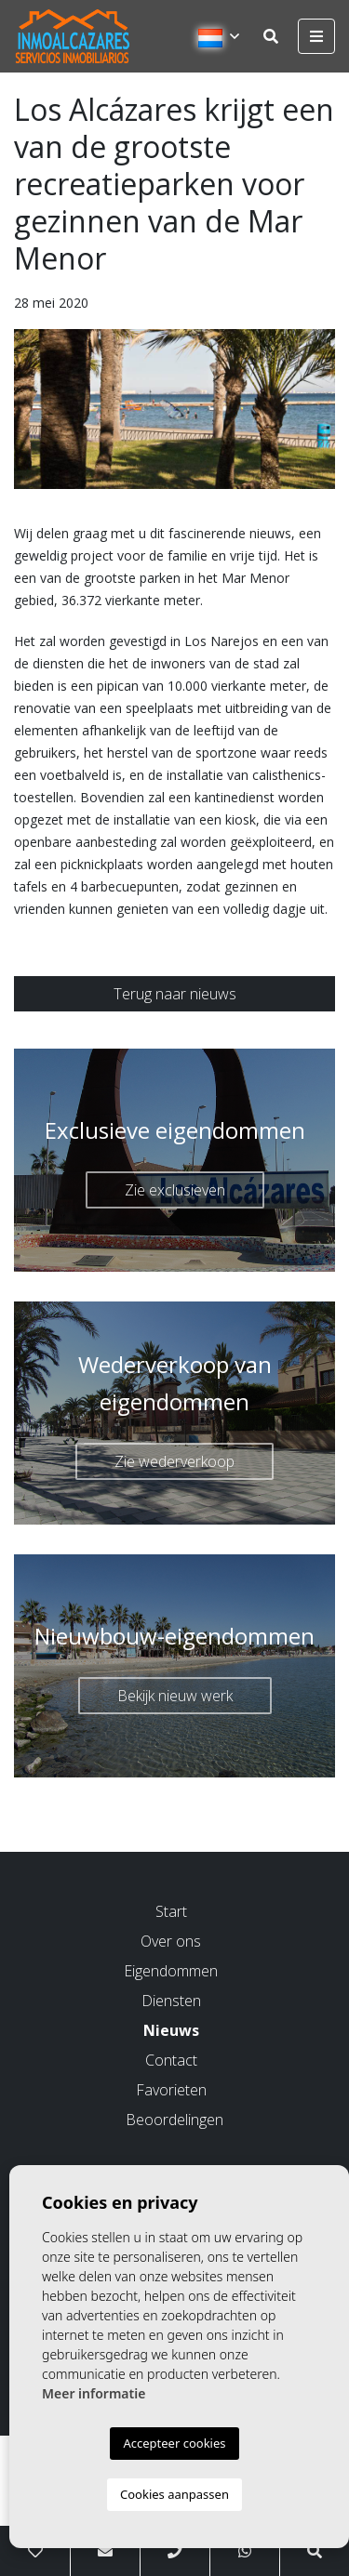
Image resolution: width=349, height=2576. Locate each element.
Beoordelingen (174, 2119)
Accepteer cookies (174, 2443)
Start (171, 1911)
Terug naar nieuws (175, 994)
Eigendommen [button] (171, 1971)
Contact (171, 2060)
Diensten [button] (171, 2000)
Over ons (171, 1941)
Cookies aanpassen (174, 2494)
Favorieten (171, 2090)
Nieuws (171, 2030)
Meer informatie (93, 2393)
